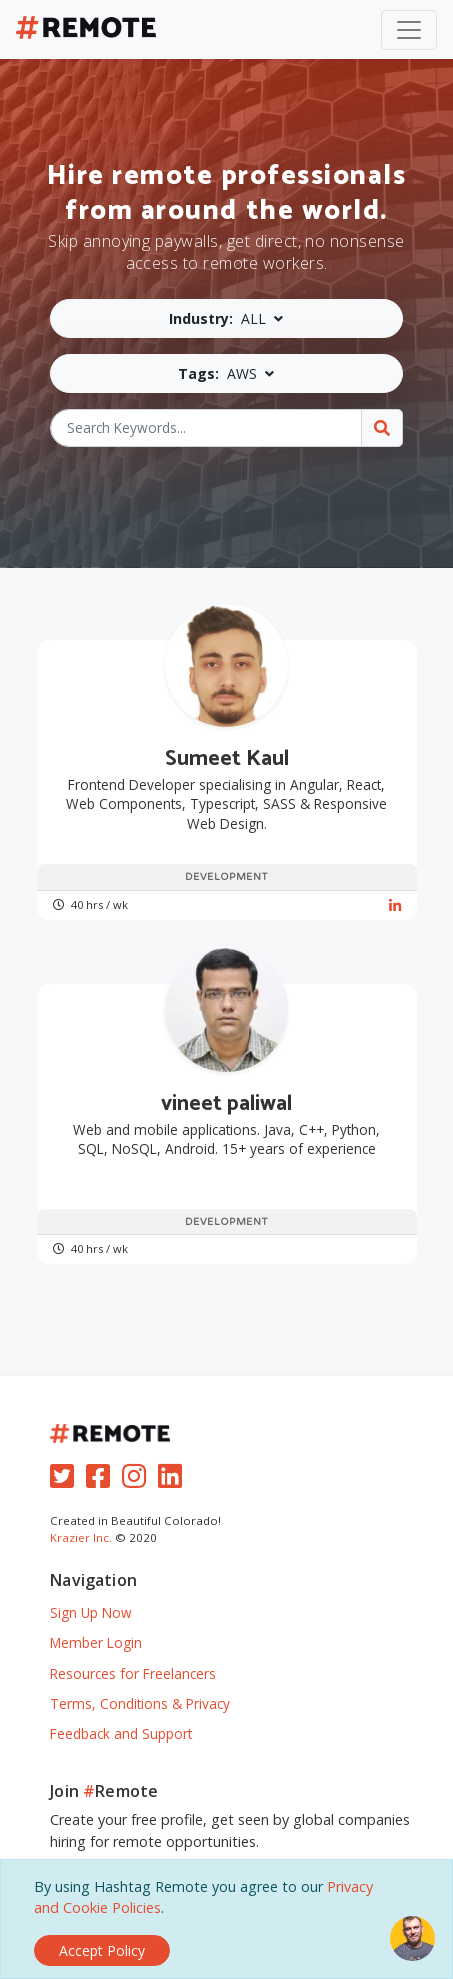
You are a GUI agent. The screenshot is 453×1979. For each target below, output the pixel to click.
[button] (226, 318)
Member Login (96, 1642)
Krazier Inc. (81, 1537)
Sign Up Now (91, 1612)
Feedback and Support (121, 1733)
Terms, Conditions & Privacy (140, 1703)
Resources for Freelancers (133, 1673)
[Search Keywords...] (205, 428)
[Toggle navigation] (409, 30)
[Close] (102, 1950)
